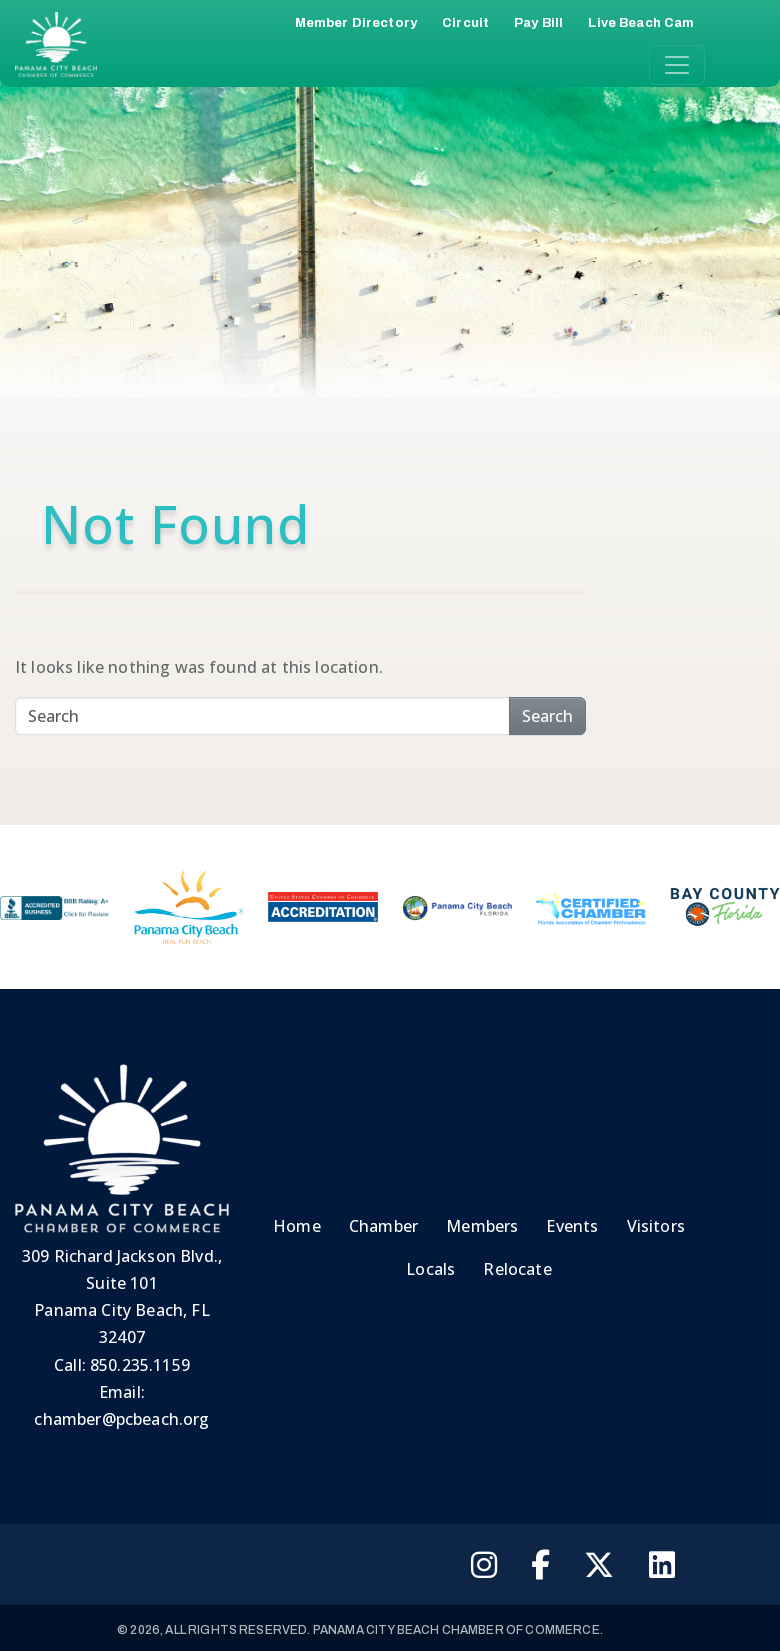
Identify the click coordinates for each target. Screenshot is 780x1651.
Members (482, 1226)
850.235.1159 (140, 1365)
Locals (430, 1269)
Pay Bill (538, 23)
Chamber (383, 1226)
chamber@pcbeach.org (121, 1419)
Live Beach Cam (641, 23)
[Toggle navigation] (677, 65)
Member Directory (356, 23)
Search (547, 716)
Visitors (656, 1226)
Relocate (517, 1269)
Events (572, 1226)
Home (297, 1226)
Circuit (465, 23)
